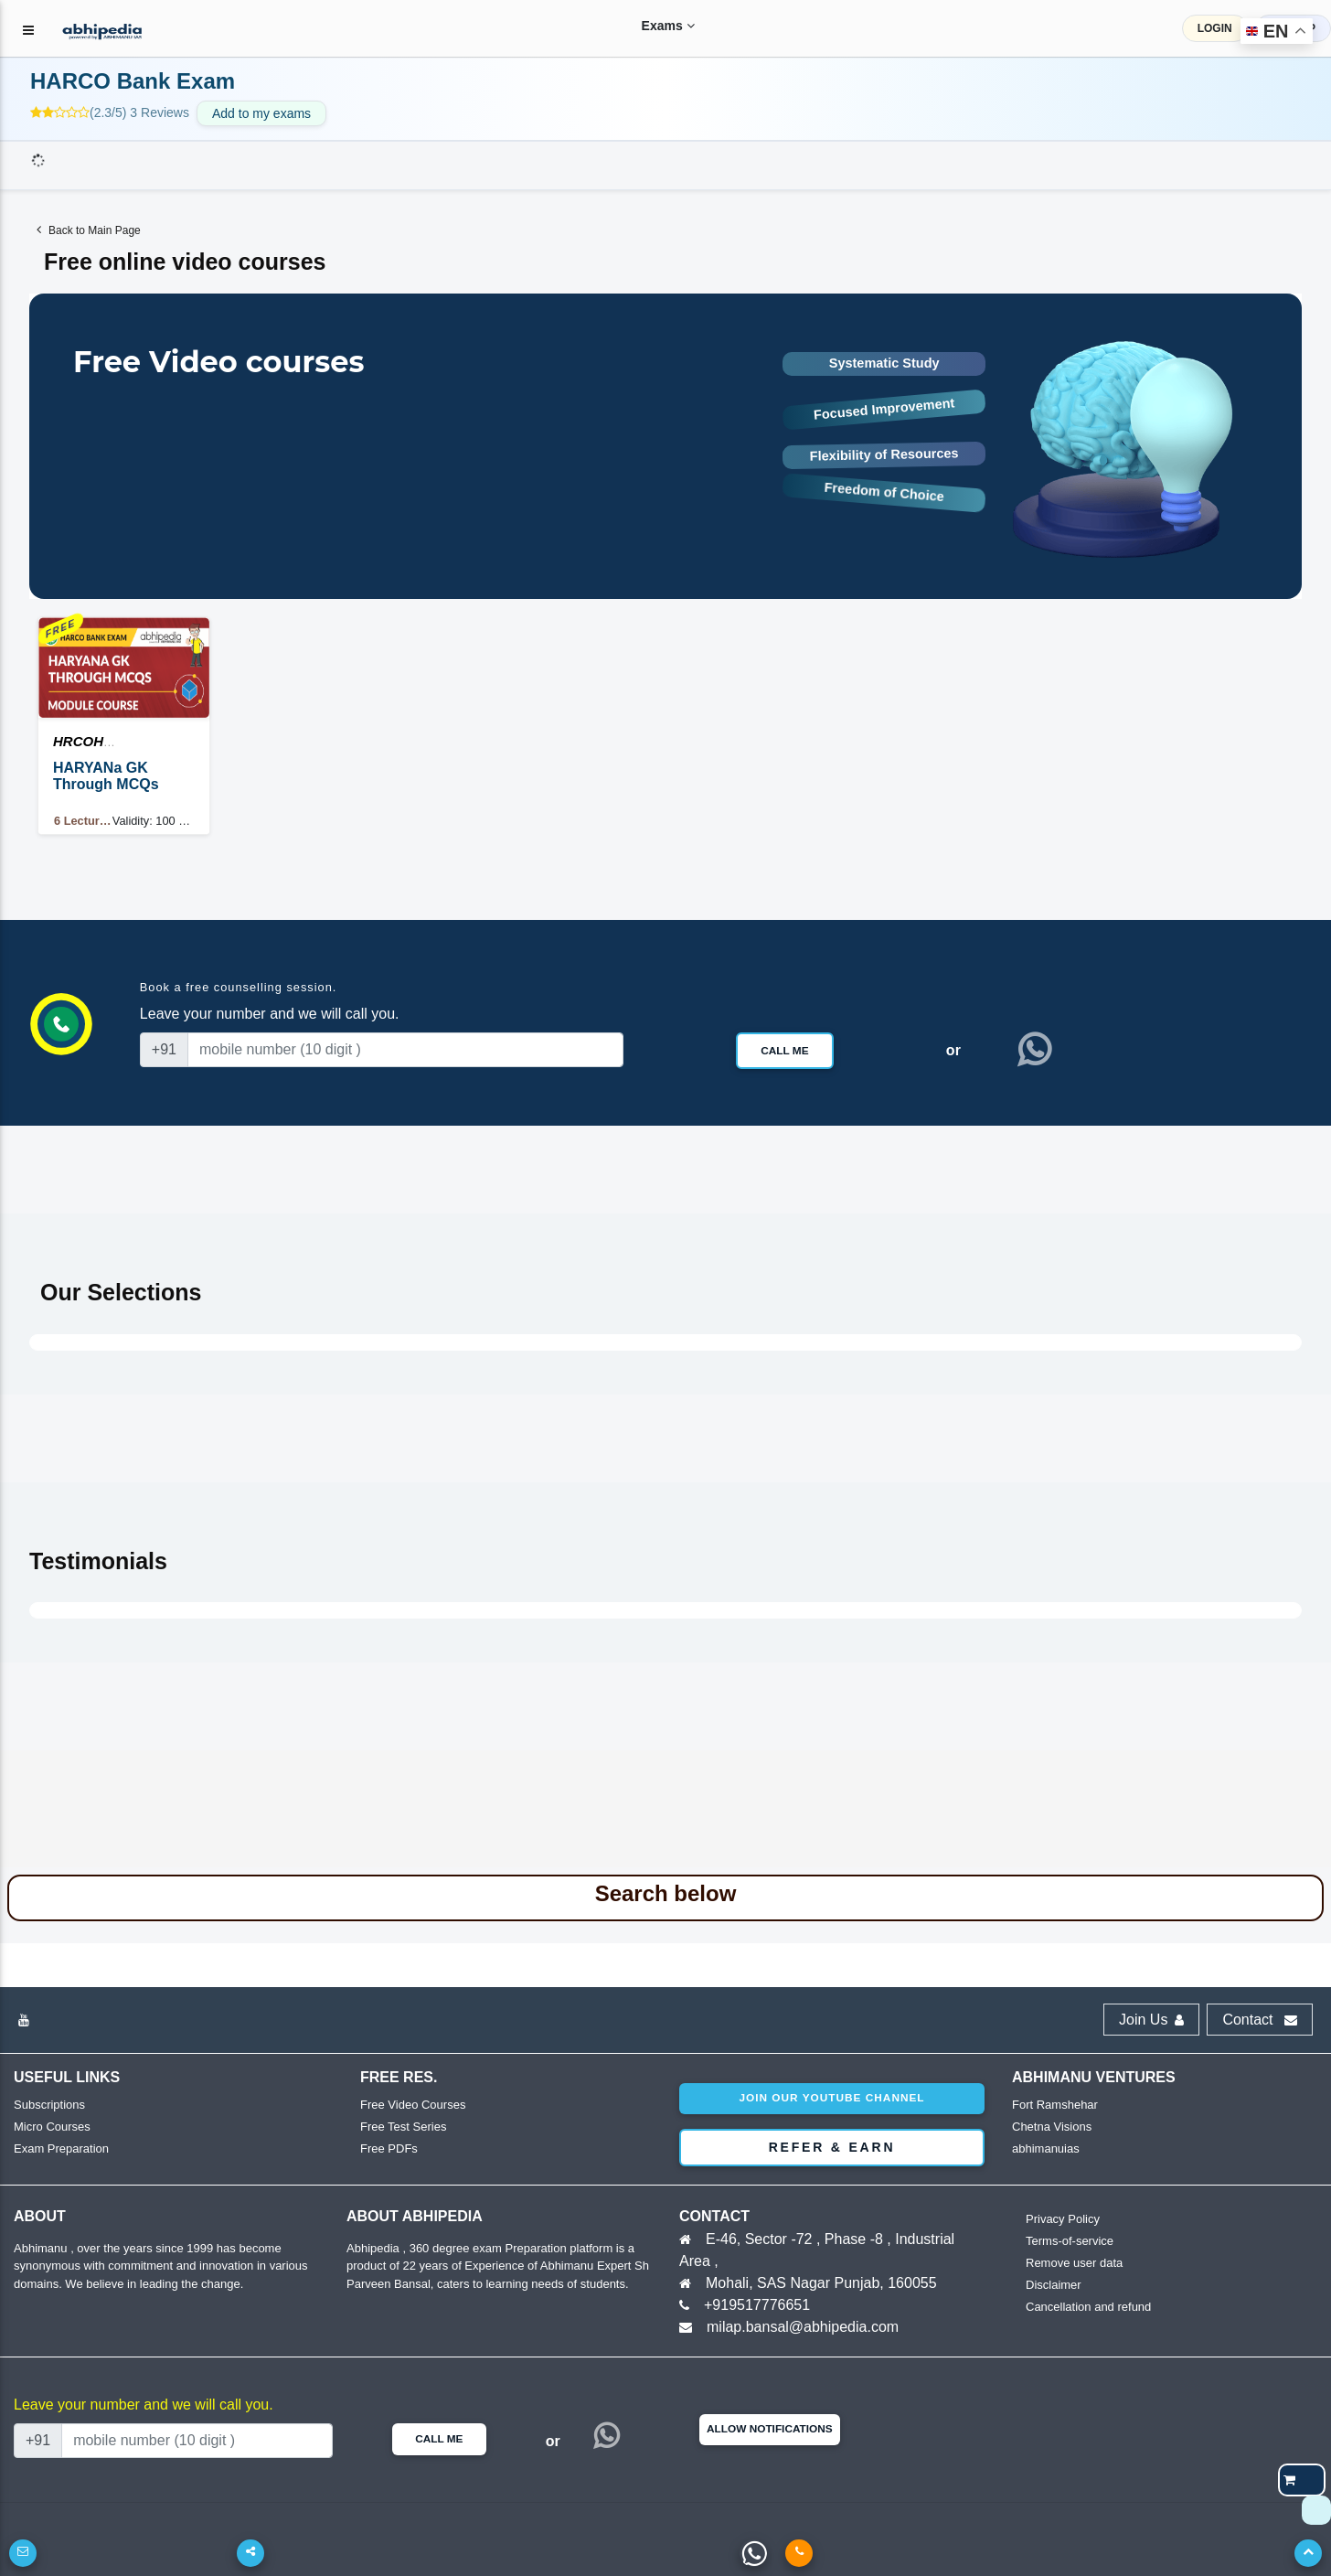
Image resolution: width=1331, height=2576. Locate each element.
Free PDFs (389, 2148)
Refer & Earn (832, 2147)
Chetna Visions (1051, 2126)
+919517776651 (757, 2305)
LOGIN (1215, 28)
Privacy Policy (1063, 2219)
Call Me (784, 1050)
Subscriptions (49, 2104)
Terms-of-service (1069, 2241)
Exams (652, 25)
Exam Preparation (61, 2148)
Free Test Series (403, 2126)
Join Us (1151, 2019)
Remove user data (1074, 2263)
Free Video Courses (412, 2104)
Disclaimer (1053, 2285)
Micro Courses (52, 2126)
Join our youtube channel (831, 2097)
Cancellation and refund (1088, 2307)
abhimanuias (1046, 2148)
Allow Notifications (770, 2428)
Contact (1259, 2019)
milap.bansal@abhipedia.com (803, 2327)
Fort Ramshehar (1055, 2104)
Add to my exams (261, 113)
